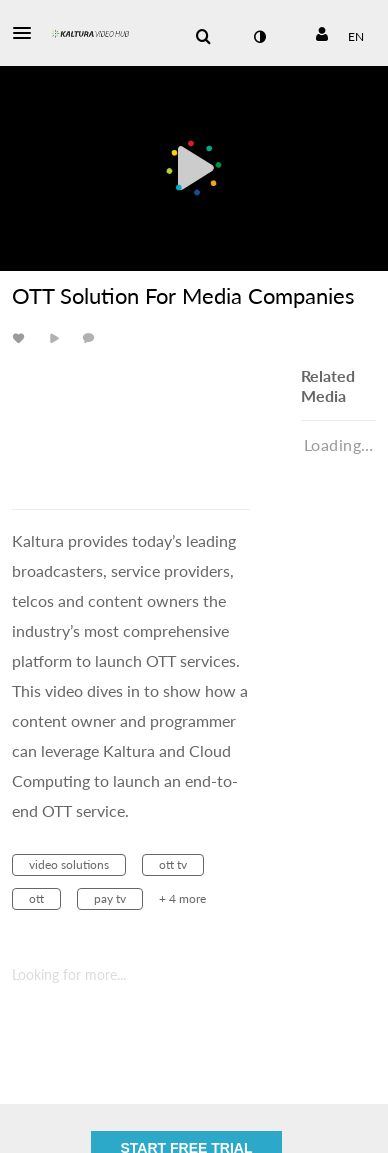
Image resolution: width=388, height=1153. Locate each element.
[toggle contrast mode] (259, 37)
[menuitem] (203, 37)
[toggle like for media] (21, 337)
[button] (28, 33)
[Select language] (355, 37)
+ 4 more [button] (182, 898)
